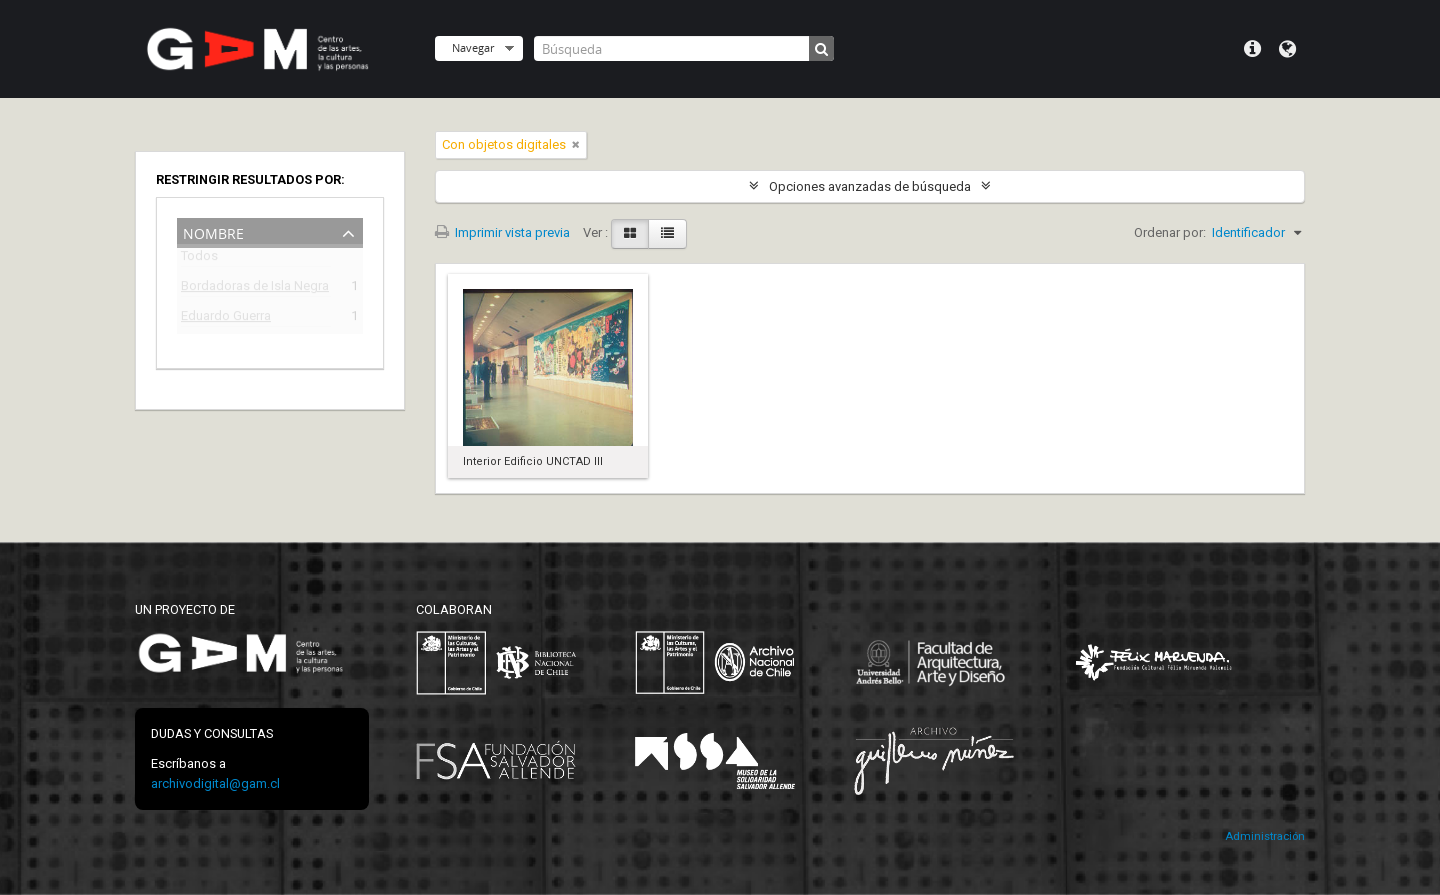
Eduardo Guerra (226, 318)
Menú (1252, 49)
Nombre (213, 231)
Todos (199, 259)
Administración (1265, 836)
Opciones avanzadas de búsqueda (870, 186)
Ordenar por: (1170, 232)
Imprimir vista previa (502, 232)
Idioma (1287, 49)
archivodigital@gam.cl (215, 783)
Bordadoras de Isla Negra (255, 288)
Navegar (473, 47)
